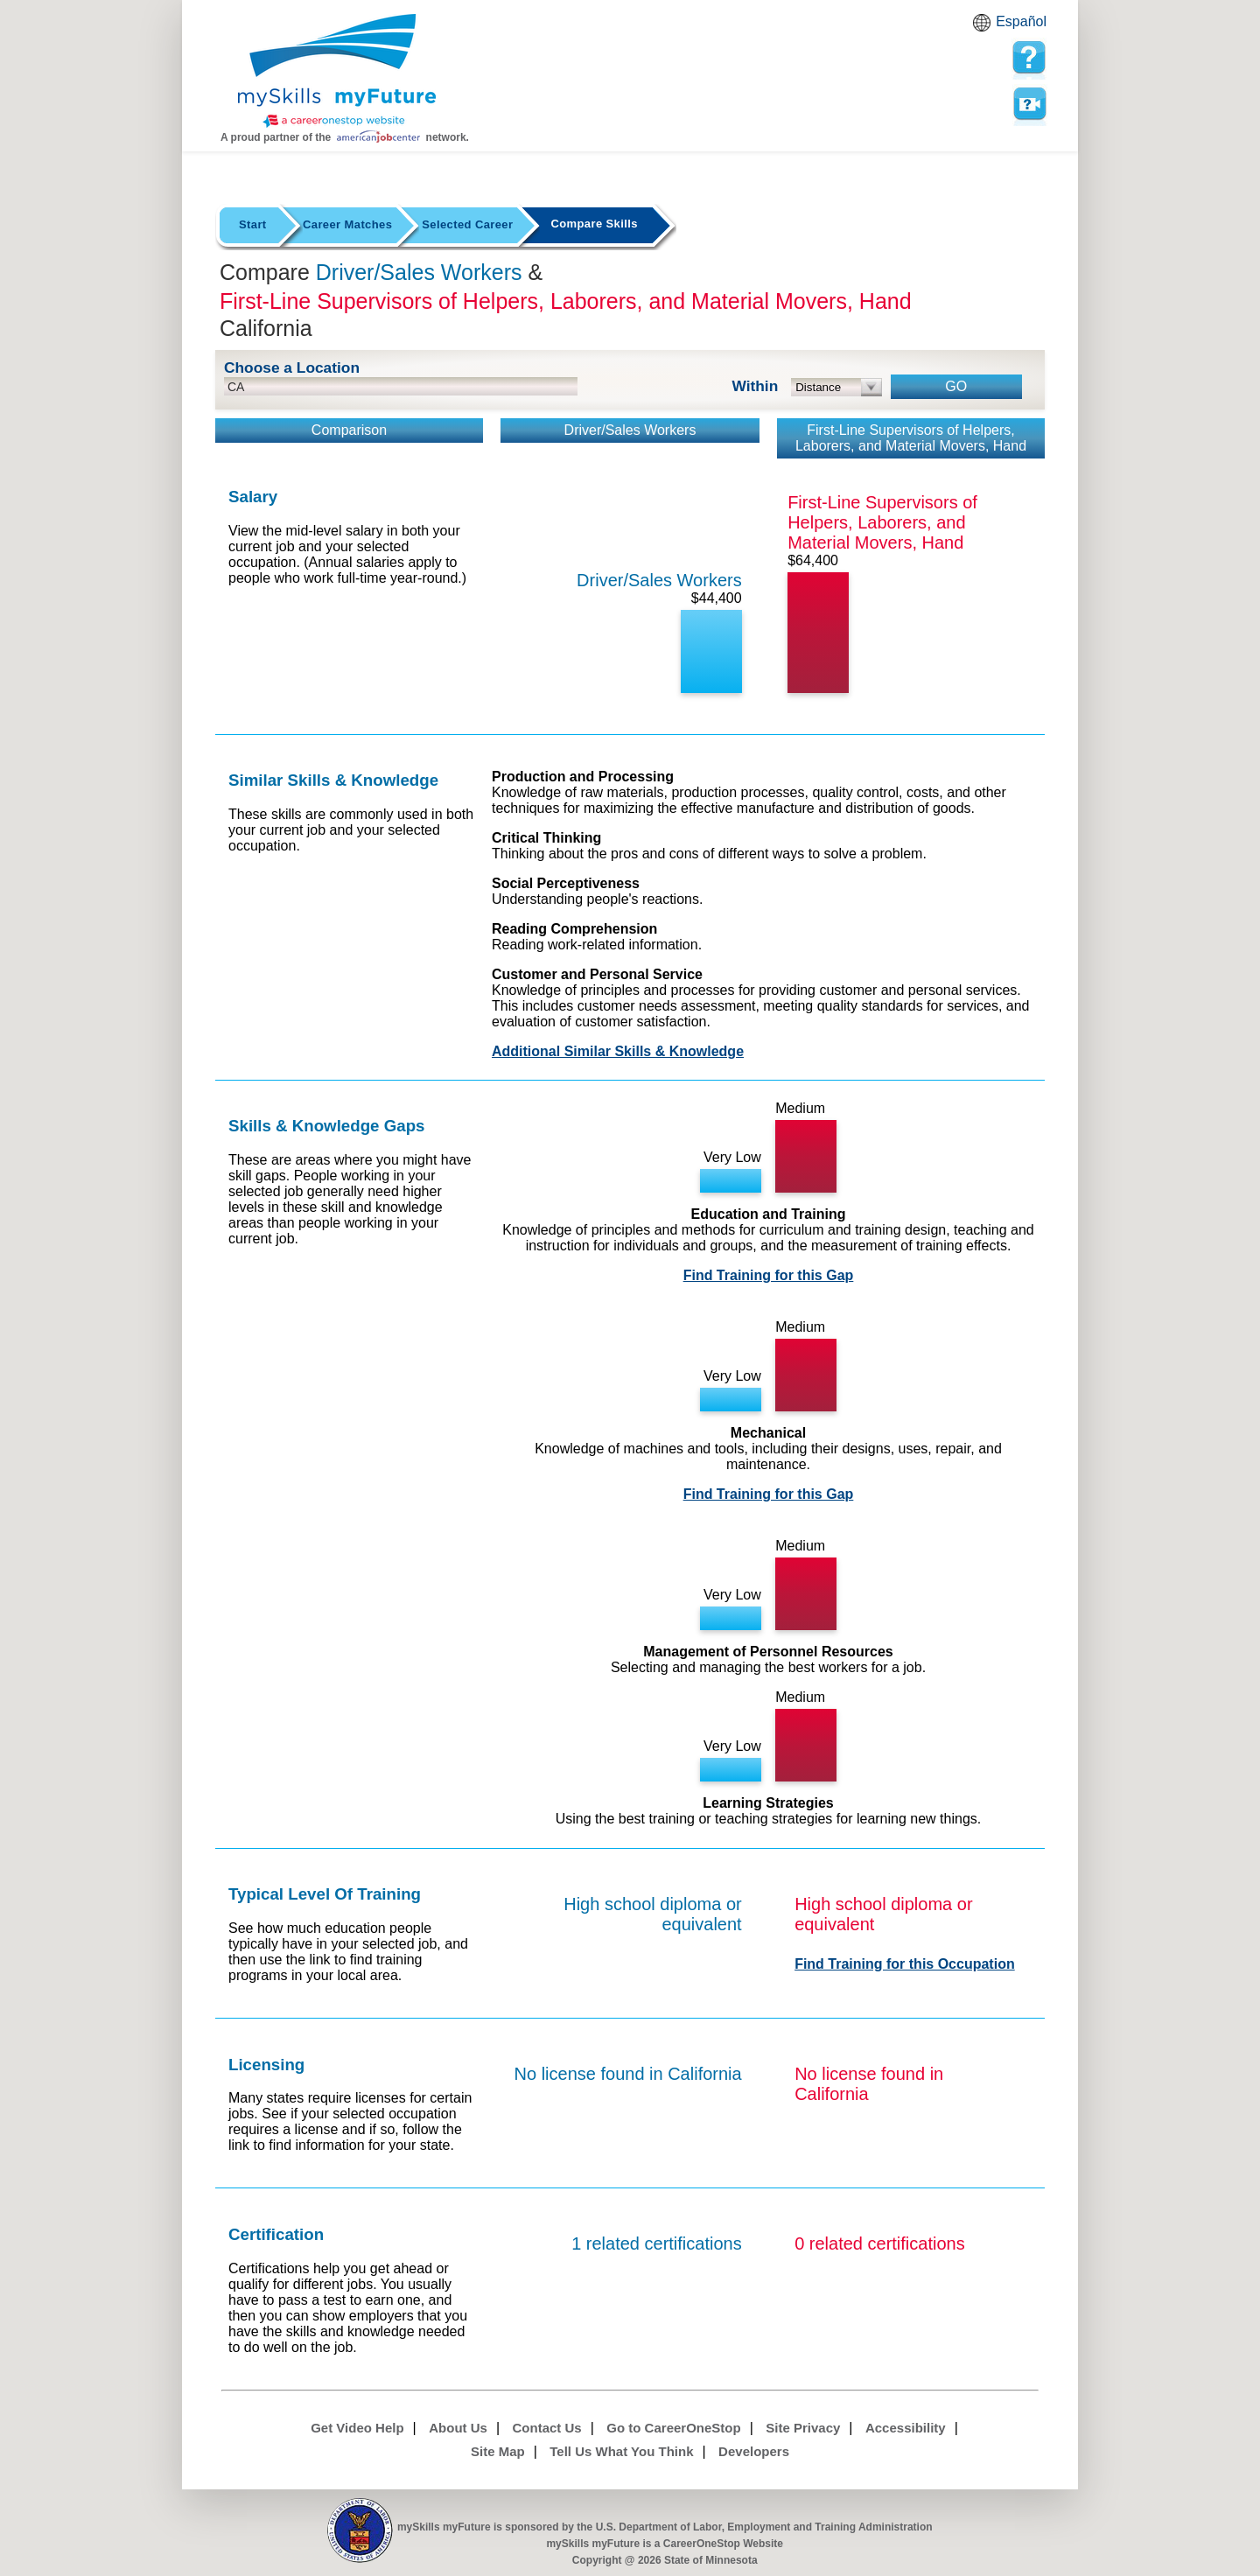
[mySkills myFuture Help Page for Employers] (1029, 58)
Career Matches (347, 224)
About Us (458, 2427)
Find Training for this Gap (768, 1275)
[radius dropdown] (837, 387)
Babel (984, 28)
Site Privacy (803, 2427)
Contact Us (547, 2427)
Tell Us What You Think (621, 2451)
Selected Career (467, 224)
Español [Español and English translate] (1021, 21)
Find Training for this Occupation (904, 1963)
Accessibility (905, 2427)
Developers (753, 2451)
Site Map (498, 2451)
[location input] (401, 386)
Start (253, 224)
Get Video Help (357, 2427)
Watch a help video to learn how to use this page (1029, 104)
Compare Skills (593, 223)
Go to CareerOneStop (673, 2427)
